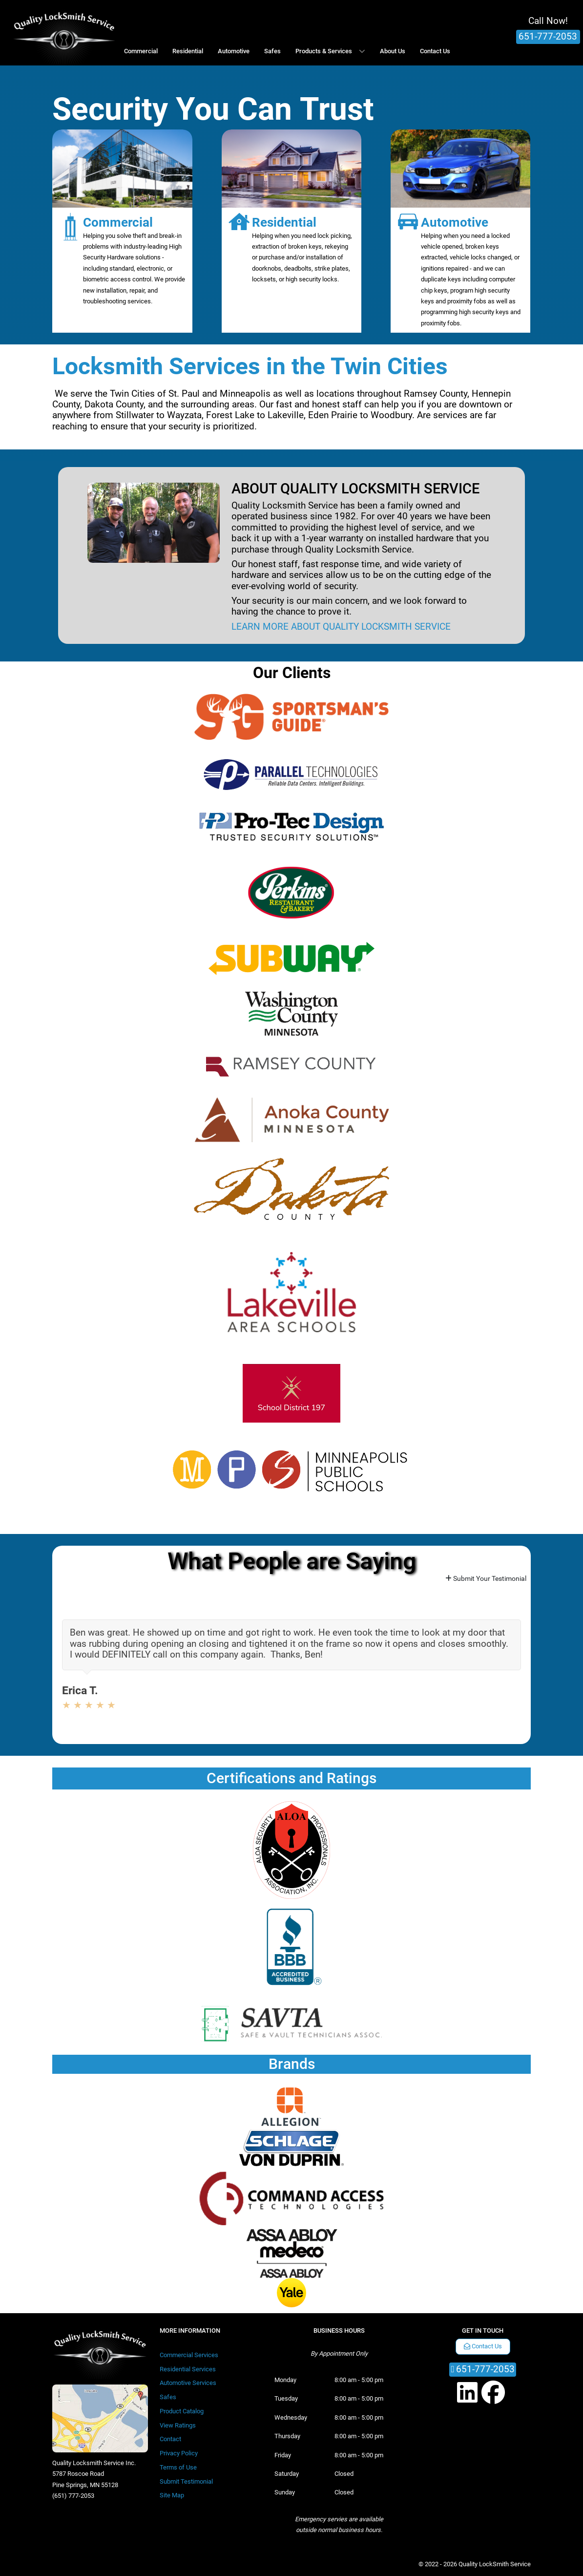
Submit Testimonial (186, 2481)
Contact (170, 2439)
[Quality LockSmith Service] (64, 32)
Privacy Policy (179, 2453)
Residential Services (188, 2369)
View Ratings (178, 2425)
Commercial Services (189, 2355)
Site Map (172, 2495)
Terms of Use (178, 2467)
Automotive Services (188, 2382)
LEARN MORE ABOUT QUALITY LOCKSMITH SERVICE (341, 626)
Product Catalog (182, 2411)
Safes (168, 2397)
